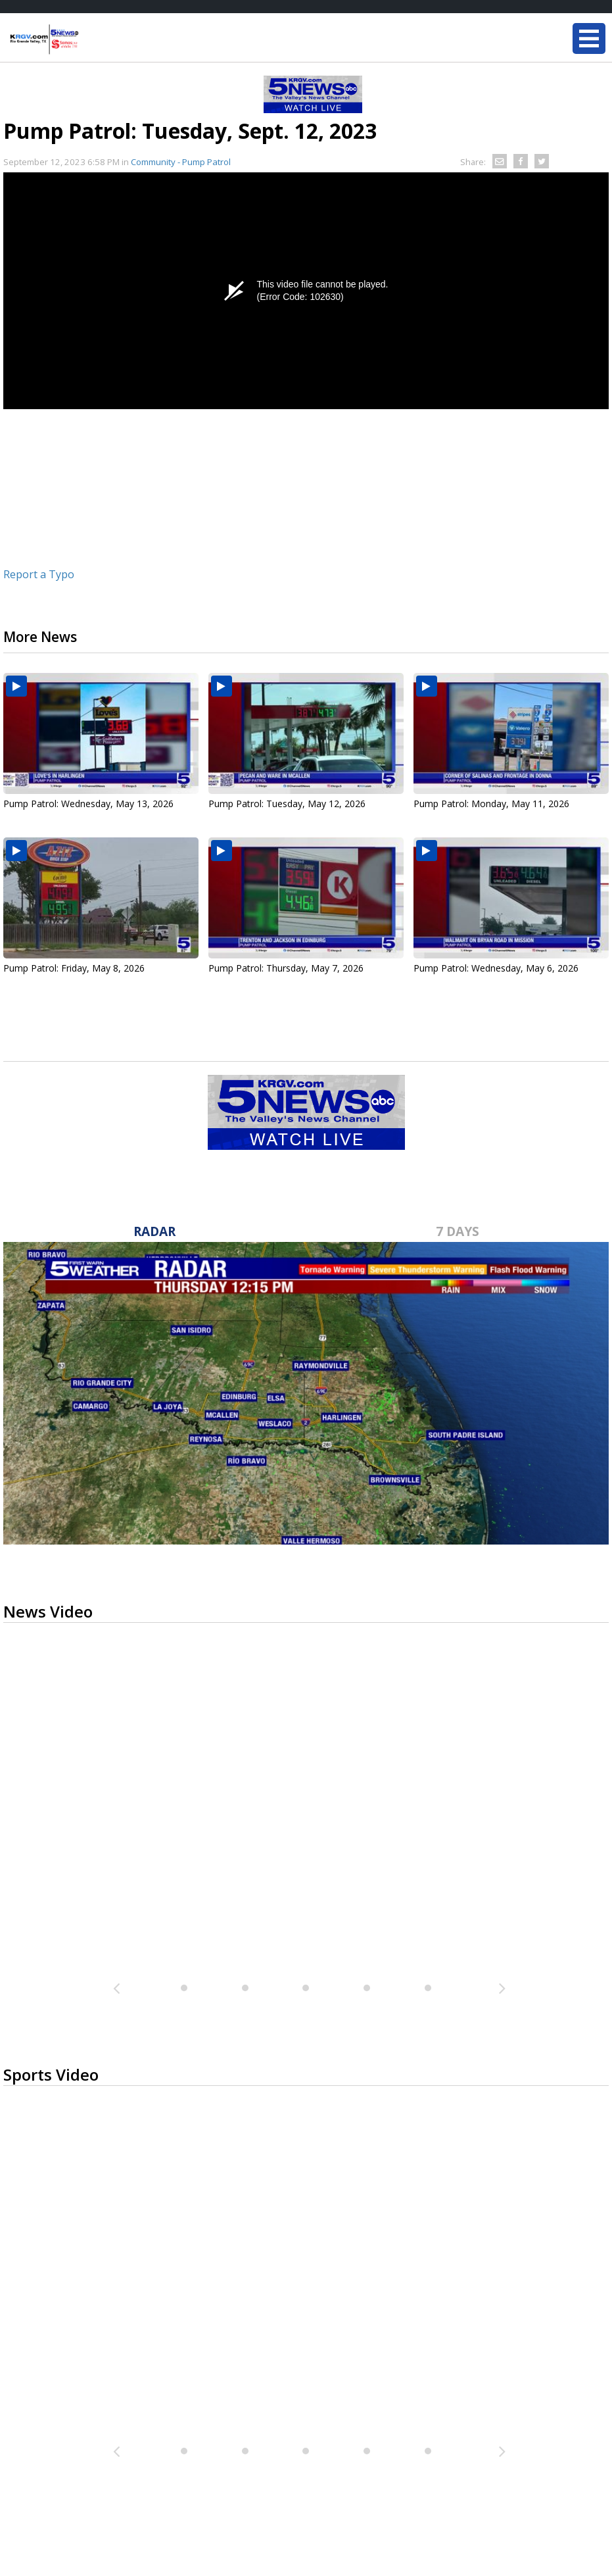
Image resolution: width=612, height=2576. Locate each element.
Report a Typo (38, 574)
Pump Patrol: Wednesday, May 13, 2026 (88, 803)
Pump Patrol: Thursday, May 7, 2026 (286, 968)
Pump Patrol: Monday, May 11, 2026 (491, 803)
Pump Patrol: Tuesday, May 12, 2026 (286, 803)
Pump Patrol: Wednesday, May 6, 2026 (495, 968)
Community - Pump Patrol (181, 162)
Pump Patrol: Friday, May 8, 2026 (74, 968)
